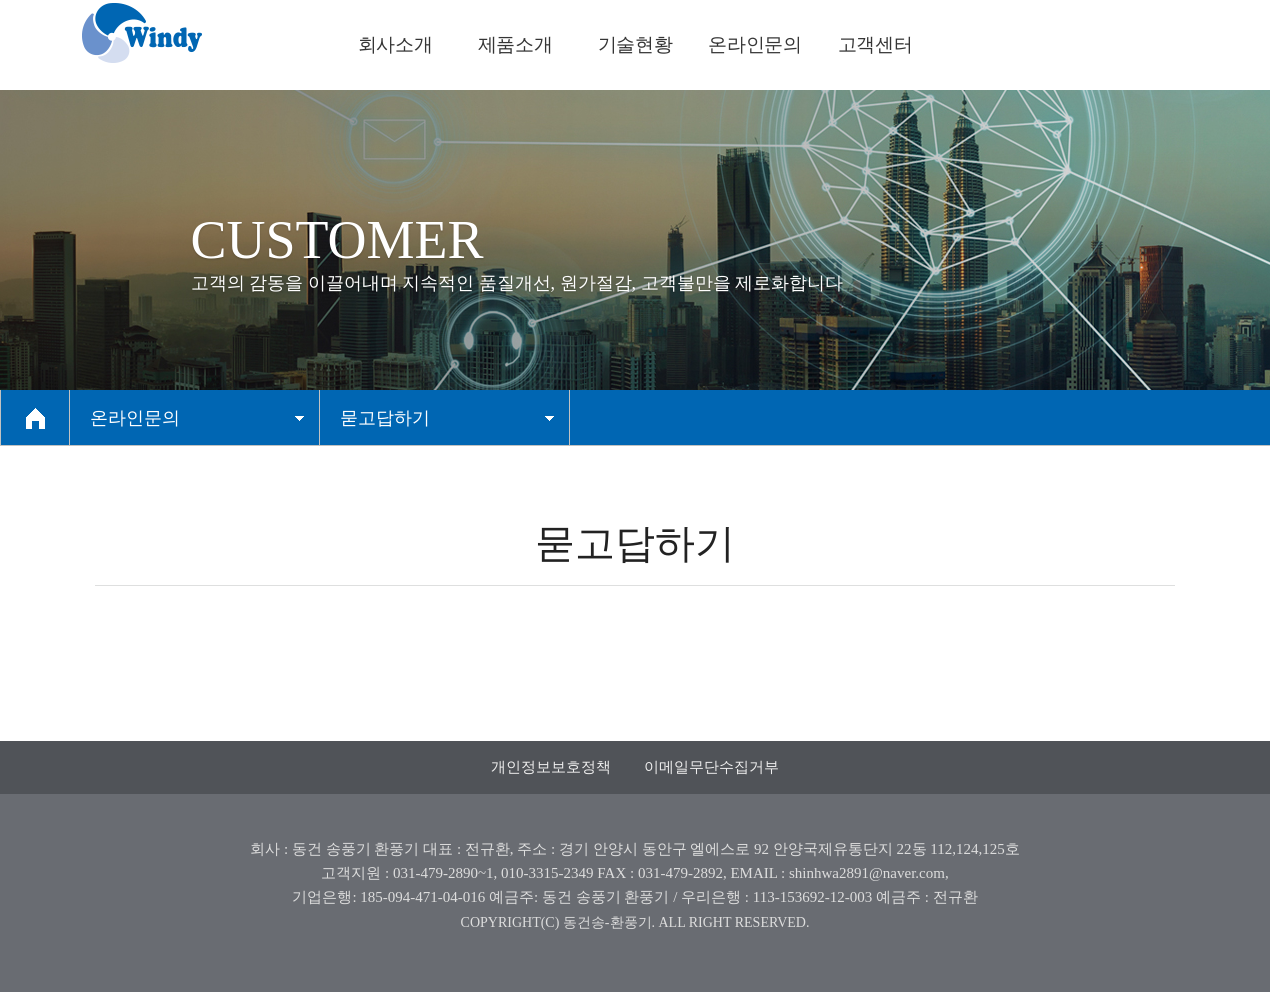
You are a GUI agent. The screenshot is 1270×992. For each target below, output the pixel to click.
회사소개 (395, 44)
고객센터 (875, 44)
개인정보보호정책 (551, 767)
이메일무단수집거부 (711, 767)
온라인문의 (754, 44)
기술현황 (635, 44)
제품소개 (515, 44)
